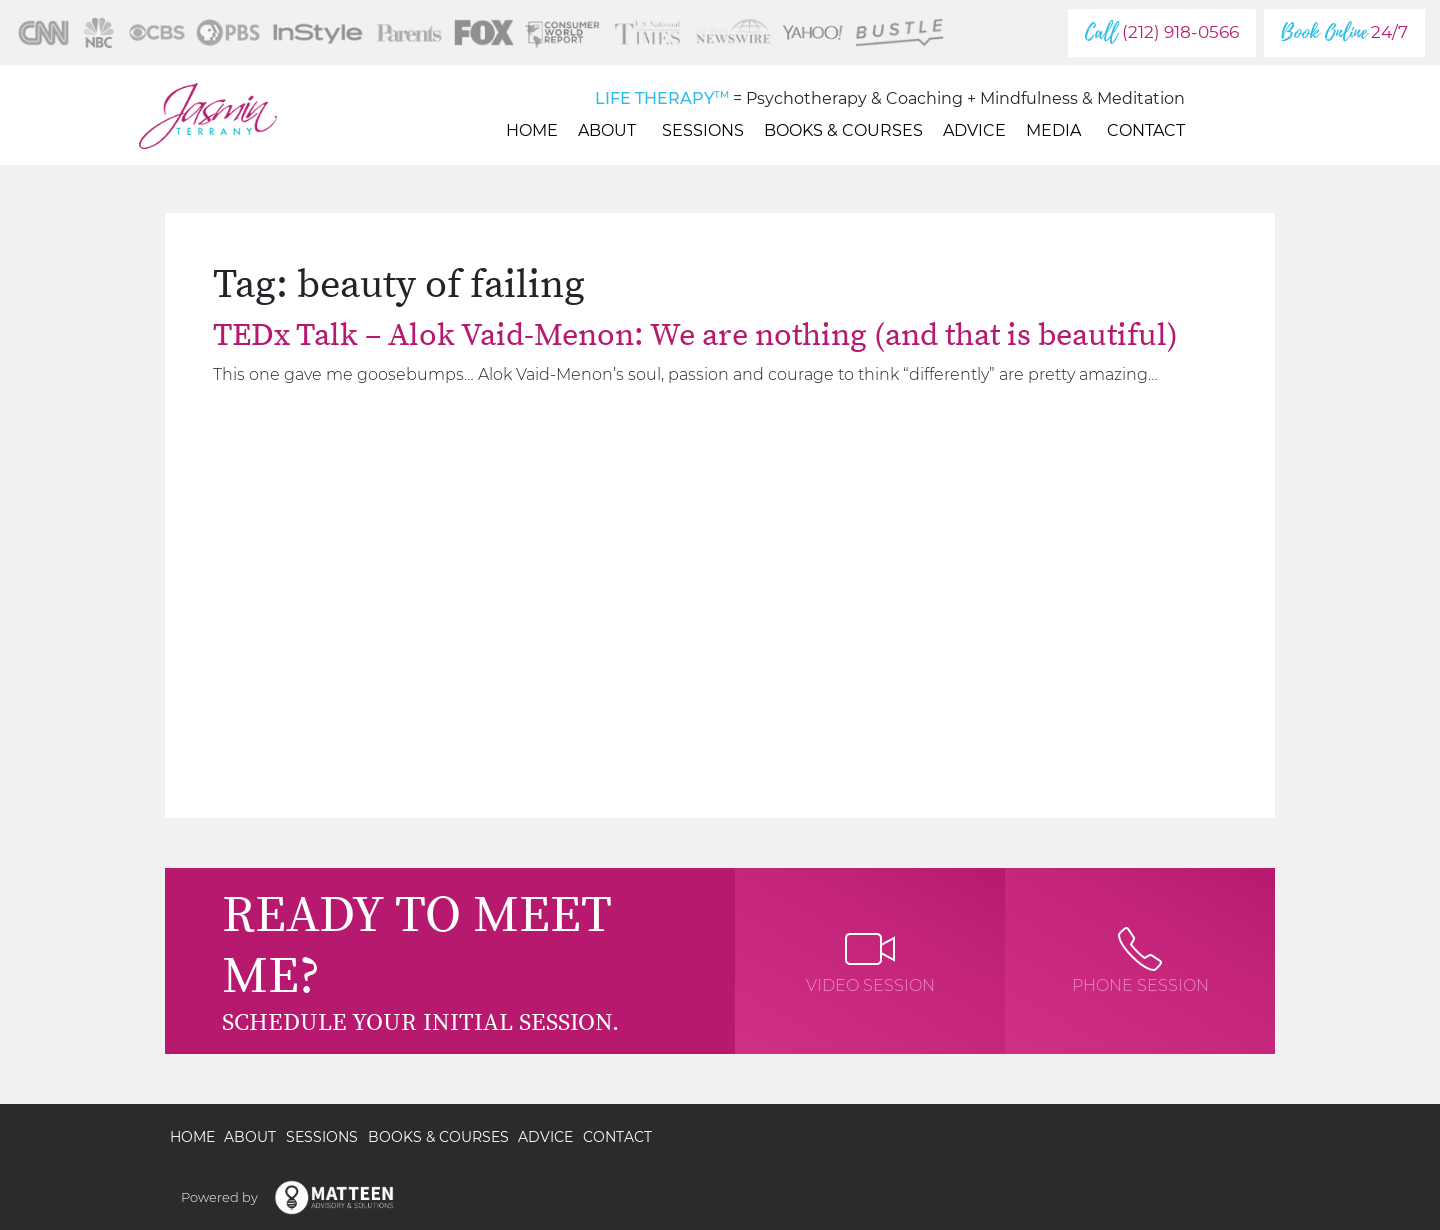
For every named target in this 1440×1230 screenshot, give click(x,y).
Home (532, 130)
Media (1056, 130)
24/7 (1344, 32)
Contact (1146, 130)
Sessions (703, 130)
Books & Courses (843, 130)
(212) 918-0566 (1162, 32)
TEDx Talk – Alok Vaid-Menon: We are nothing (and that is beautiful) (695, 336)
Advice (974, 130)
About (610, 130)
